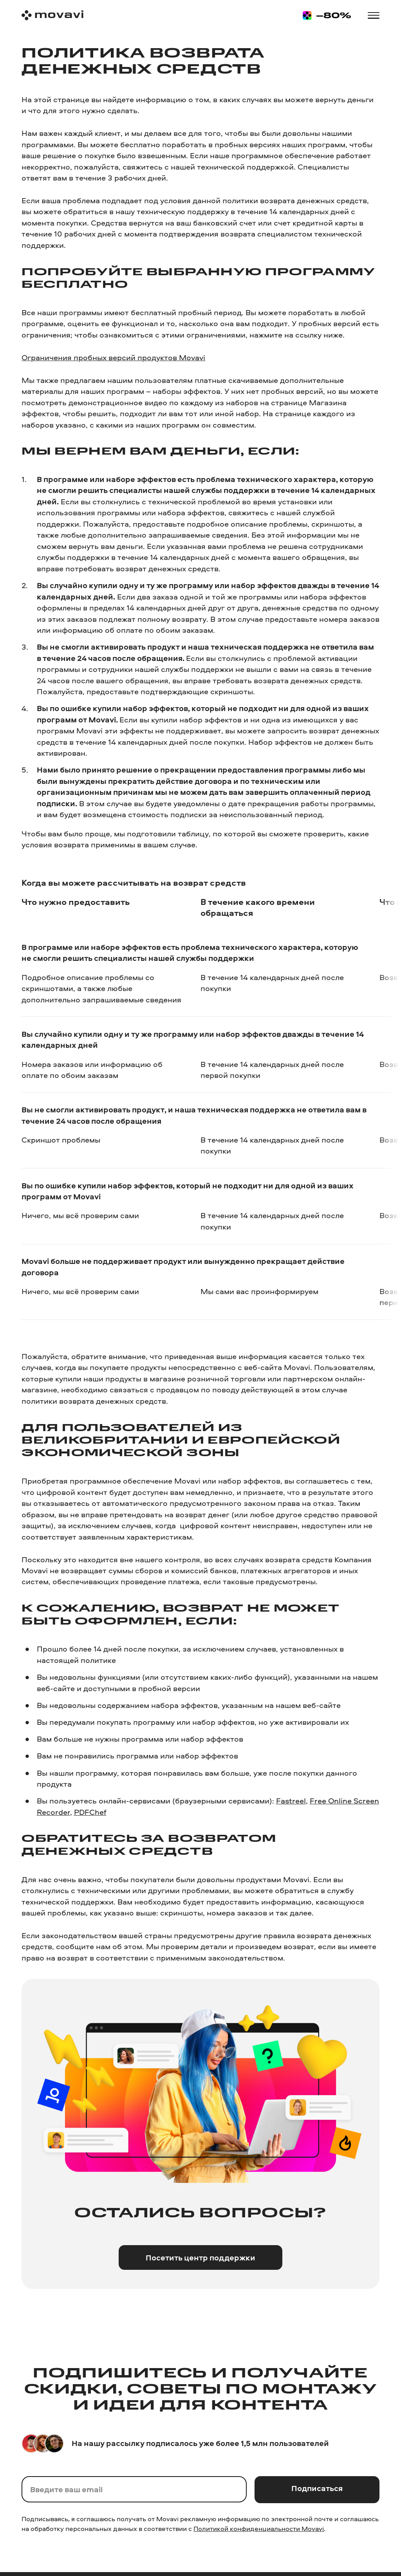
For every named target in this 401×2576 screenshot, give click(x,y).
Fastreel (291, 1800)
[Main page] (52, 15)
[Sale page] (326, 15)
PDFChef (90, 1812)
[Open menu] (373, 15)
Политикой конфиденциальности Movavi (258, 2528)
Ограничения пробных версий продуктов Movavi (113, 357)
